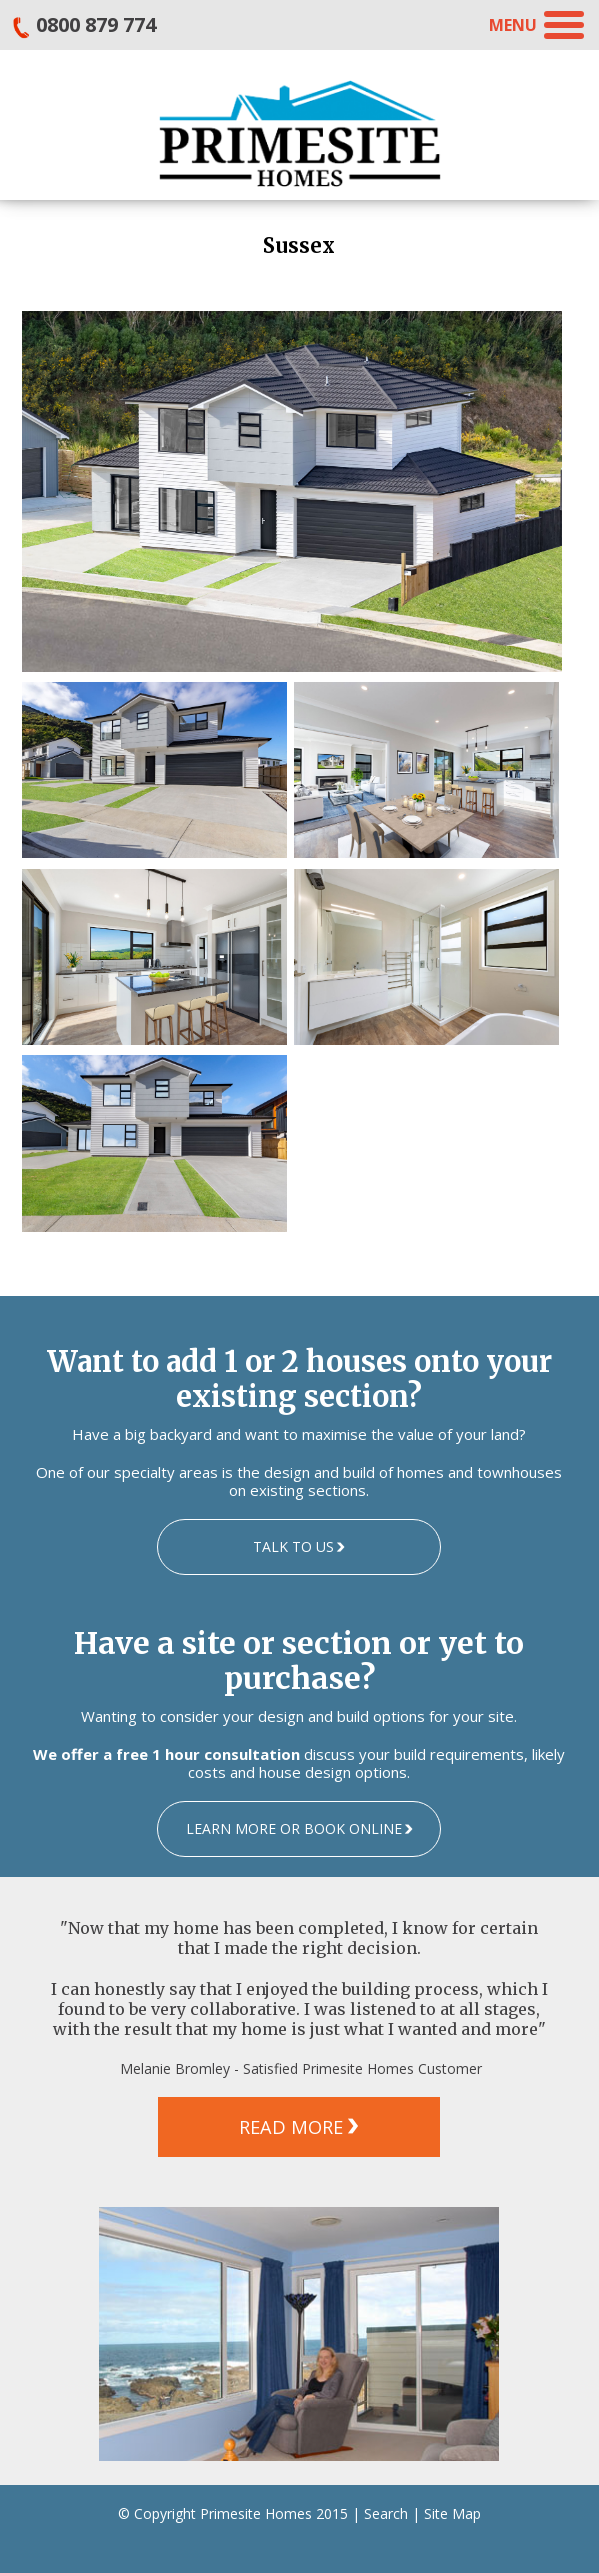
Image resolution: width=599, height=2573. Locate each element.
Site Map (452, 2513)
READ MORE (291, 2127)
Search (386, 2513)
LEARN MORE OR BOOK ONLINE (294, 1828)
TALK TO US (293, 1546)
